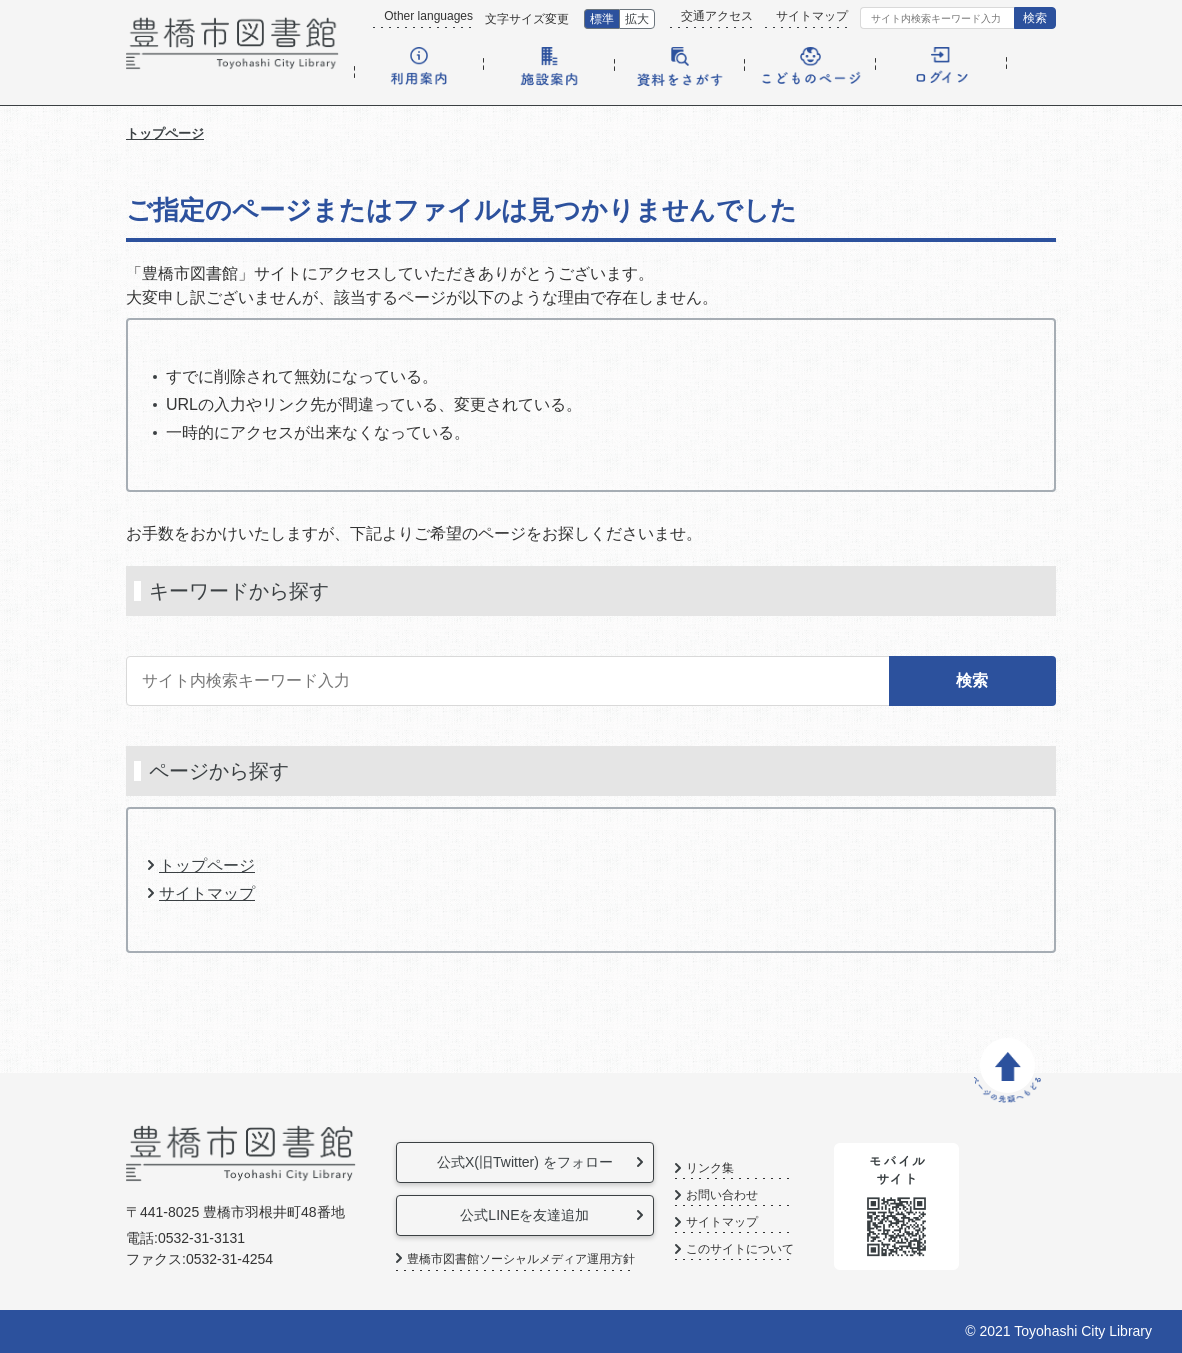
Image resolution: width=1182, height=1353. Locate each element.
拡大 (637, 19)
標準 (602, 19)
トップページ (165, 133)
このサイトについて (809, 1249)
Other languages (428, 16)
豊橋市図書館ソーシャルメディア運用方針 (521, 1259)
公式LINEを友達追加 (549, 1215)
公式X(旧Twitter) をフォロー (550, 1162)
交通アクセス (717, 16)
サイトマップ (812, 16)
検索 (1035, 18)
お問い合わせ (791, 1195)
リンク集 (779, 1168)
